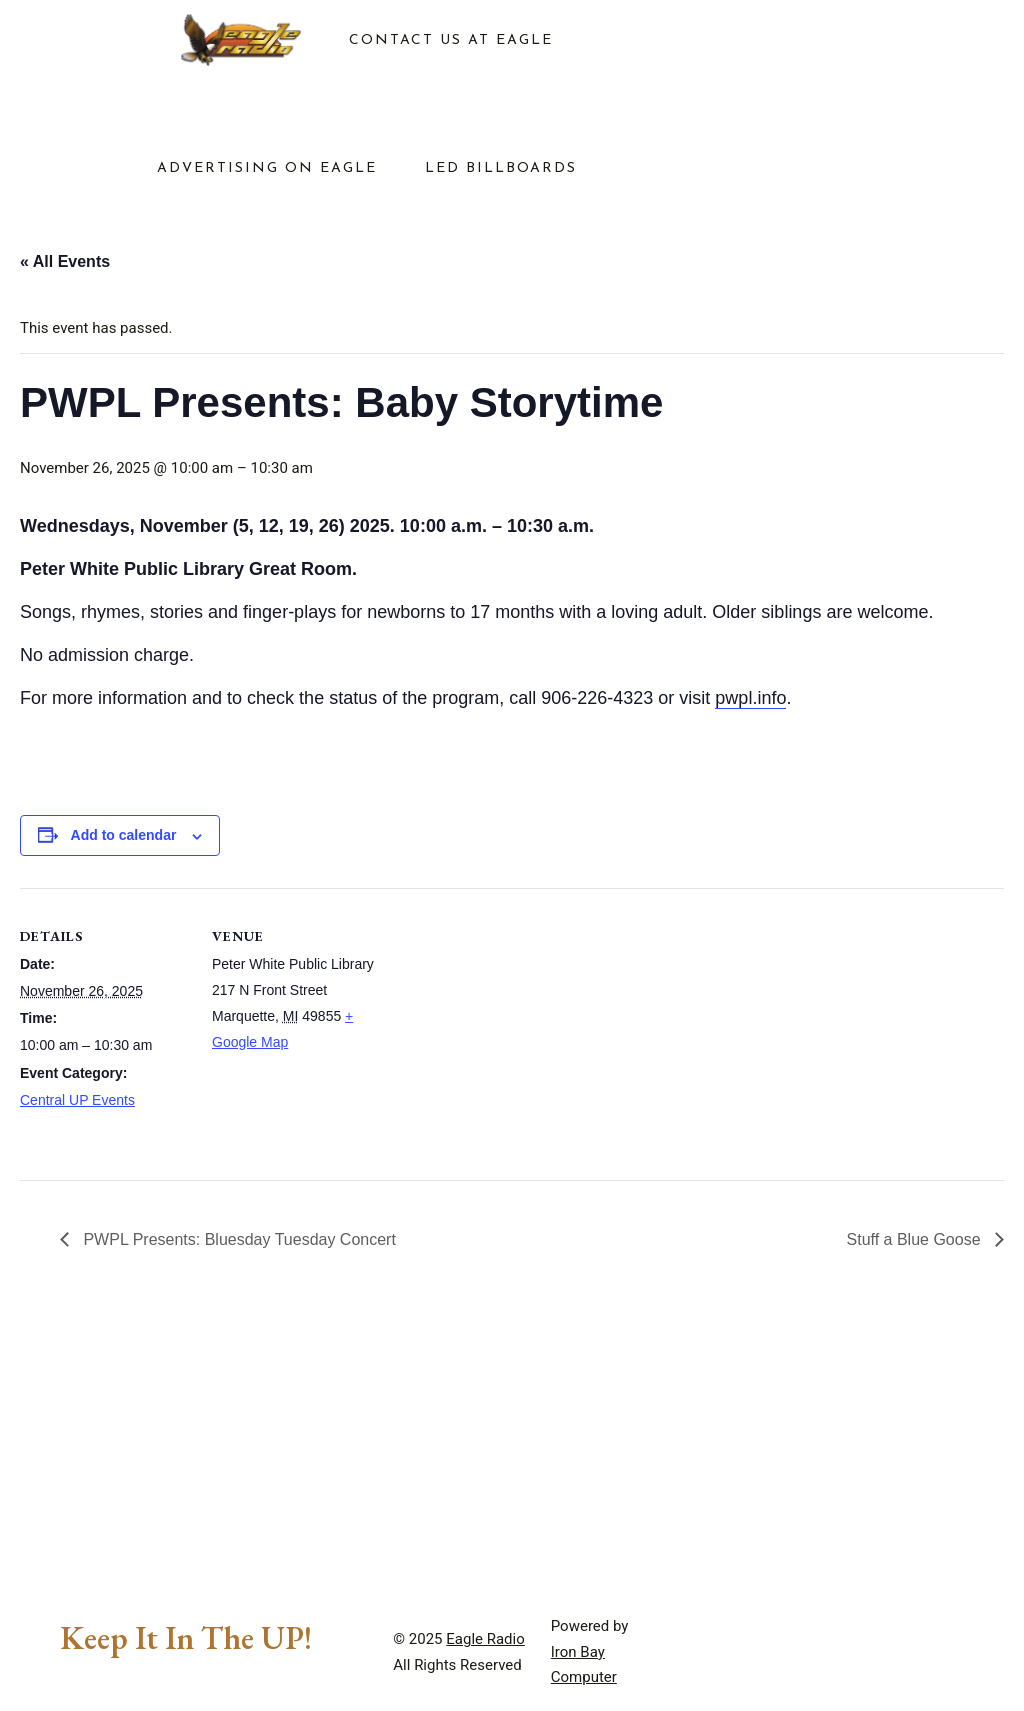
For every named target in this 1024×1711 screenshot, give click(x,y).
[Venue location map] (509, 1026)
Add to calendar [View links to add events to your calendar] (124, 835)
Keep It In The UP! (186, 1638)
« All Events (65, 261)
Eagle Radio (485, 1639)
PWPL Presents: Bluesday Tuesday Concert (237, 1239)
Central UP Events (77, 1100)
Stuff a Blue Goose (916, 1239)
